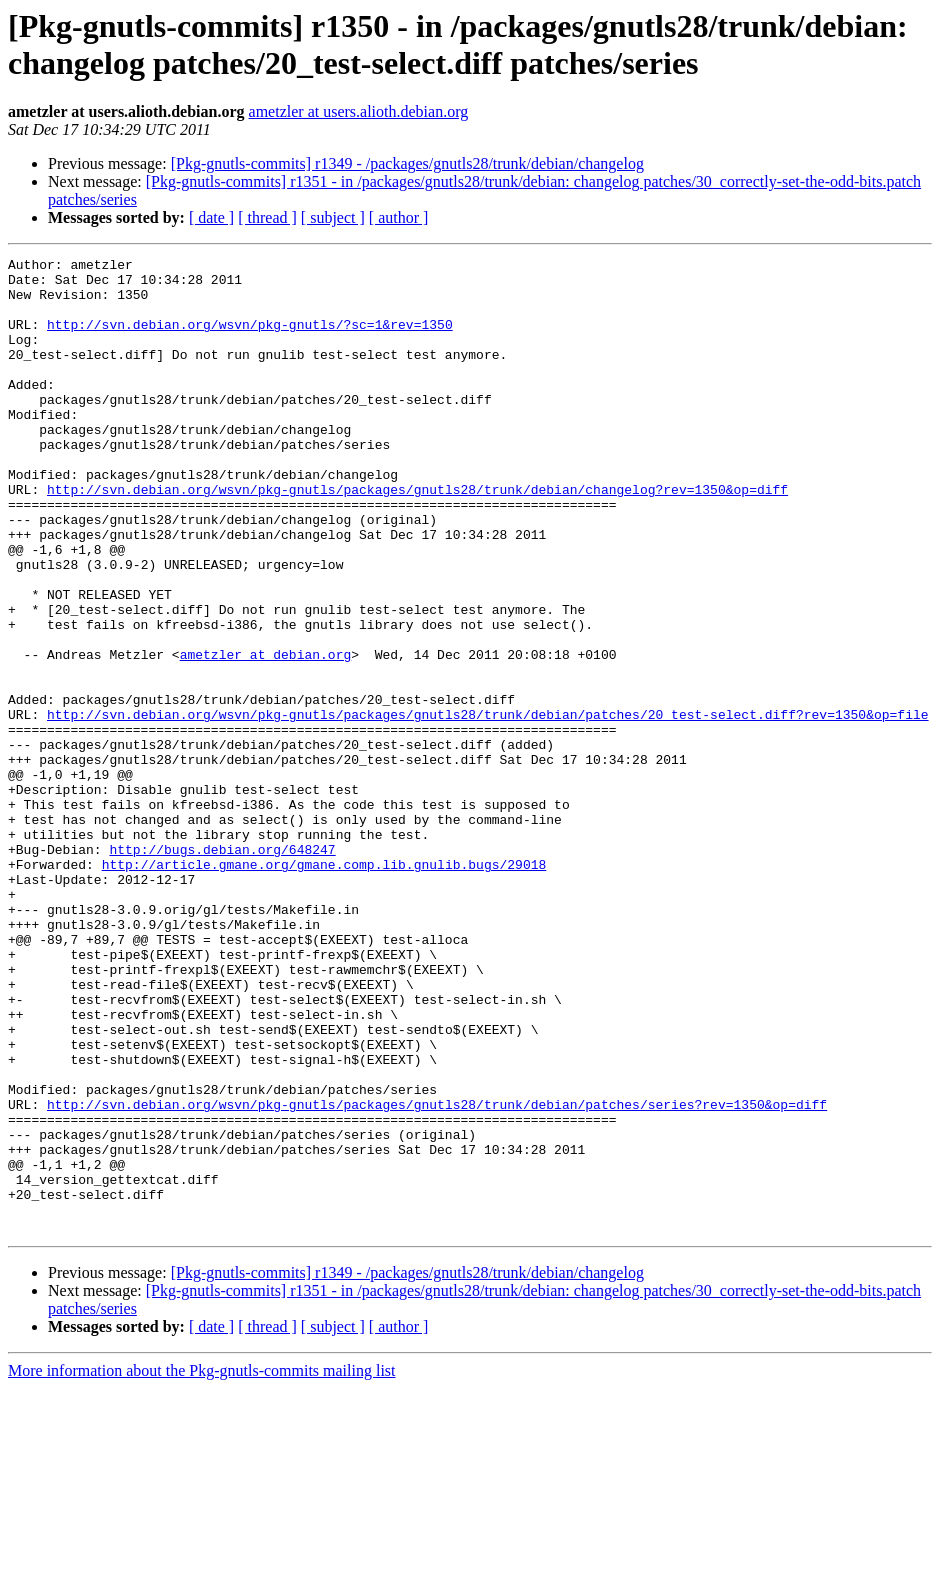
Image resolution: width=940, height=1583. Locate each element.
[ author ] (399, 217)
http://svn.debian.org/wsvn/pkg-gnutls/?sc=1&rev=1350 (250, 339)
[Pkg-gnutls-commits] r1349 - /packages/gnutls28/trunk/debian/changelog (407, 163)
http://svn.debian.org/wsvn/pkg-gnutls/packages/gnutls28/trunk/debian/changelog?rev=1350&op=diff (417, 537)
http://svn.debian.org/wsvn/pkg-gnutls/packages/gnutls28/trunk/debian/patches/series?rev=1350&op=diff (437, 1275)
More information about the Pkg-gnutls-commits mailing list (202, 1565)
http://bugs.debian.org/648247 (222, 969)
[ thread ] (267, 217)
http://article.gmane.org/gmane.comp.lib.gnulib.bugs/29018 (324, 987)
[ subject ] (333, 217)
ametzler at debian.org (266, 735)
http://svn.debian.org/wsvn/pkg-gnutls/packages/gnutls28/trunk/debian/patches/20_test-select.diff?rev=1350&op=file (487, 807)
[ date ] (211, 217)
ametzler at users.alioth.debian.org (359, 111)
